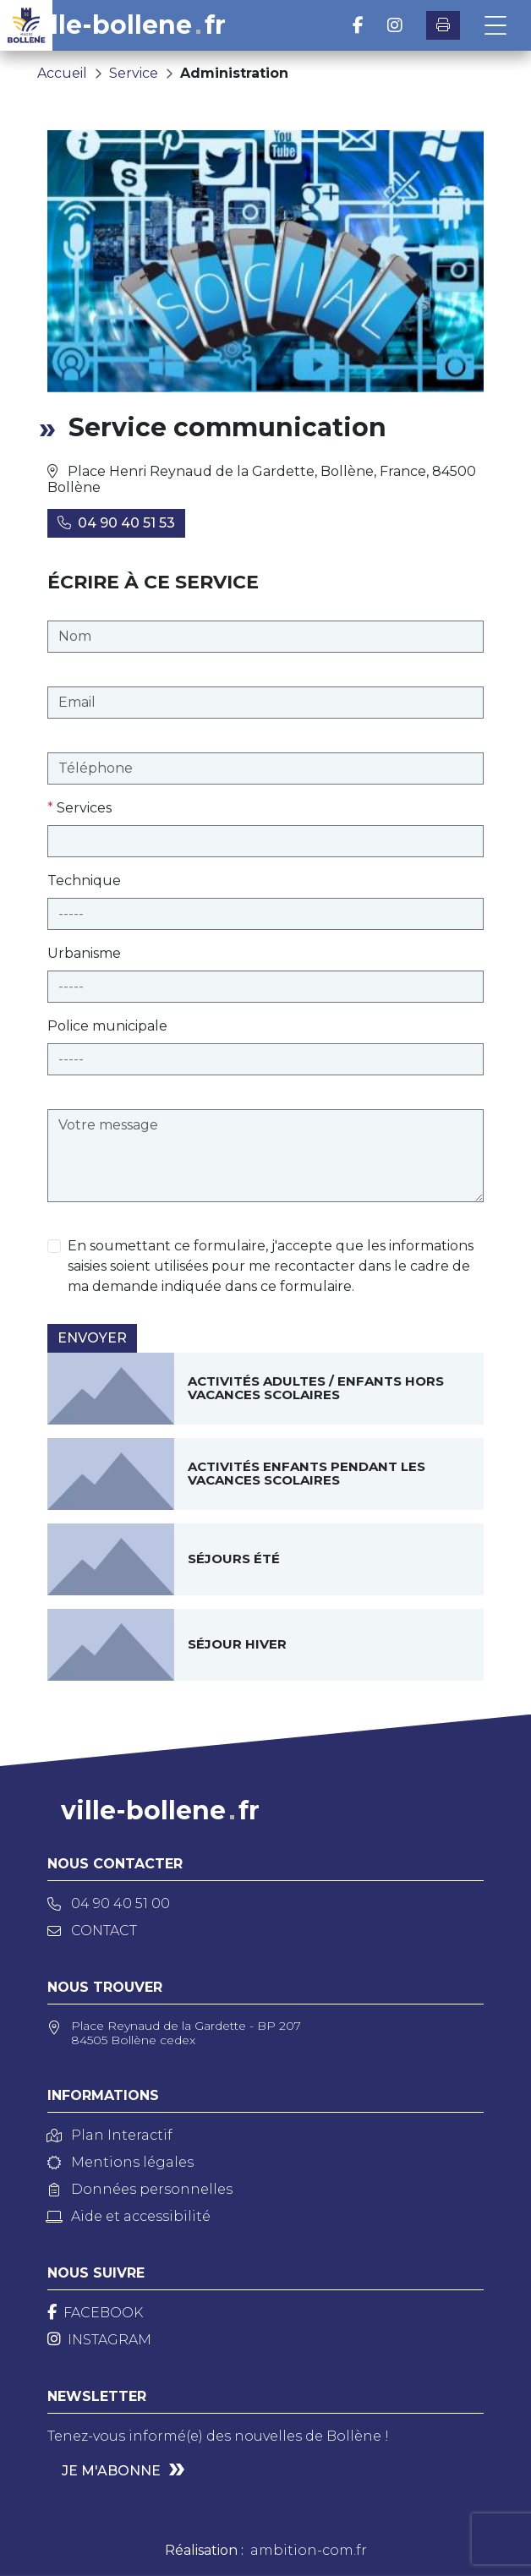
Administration (234, 73)
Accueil (62, 73)
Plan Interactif (109, 2135)
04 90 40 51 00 (108, 1903)
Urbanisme (84, 953)
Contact (92, 1930)
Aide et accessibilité (129, 2216)
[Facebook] (95, 2313)
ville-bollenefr (126, 25)
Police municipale (107, 1026)
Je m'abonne (111, 2471)
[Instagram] (99, 2340)
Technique (84, 880)
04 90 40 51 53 (116, 523)
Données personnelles (140, 2189)
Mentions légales (120, 2162)
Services (79, 808)
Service (133, 73)
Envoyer (92, 1338)
